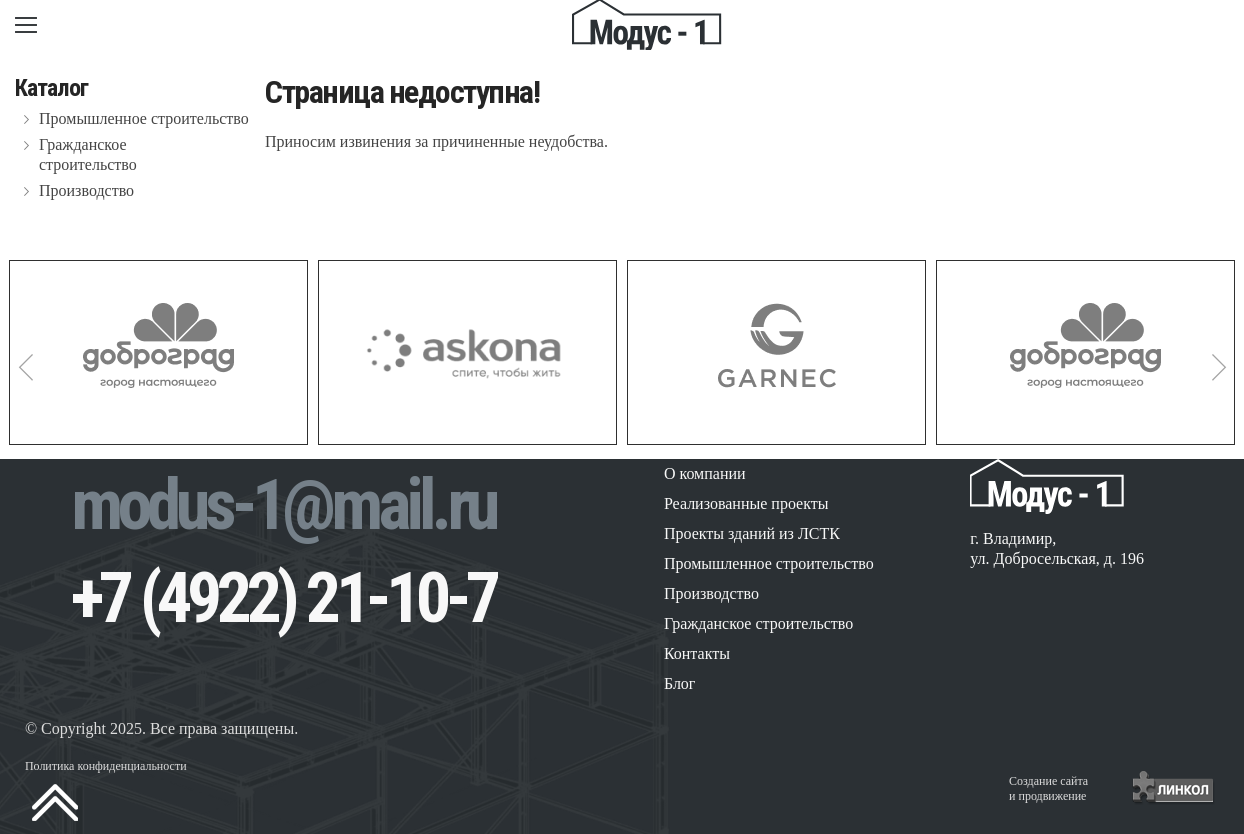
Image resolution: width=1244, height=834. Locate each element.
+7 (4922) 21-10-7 (283, 598)
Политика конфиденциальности (106, 766)
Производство (86, 190)
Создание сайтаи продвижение (1048, 788)
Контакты (697, 653)
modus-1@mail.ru (283, 505)
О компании (705, 473)
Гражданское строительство (88, 154)
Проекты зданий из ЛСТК (752, 533)
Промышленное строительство (144, 118)
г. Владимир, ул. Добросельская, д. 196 (1057, 548)
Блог (680, 683)
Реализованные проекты (746, 503)
